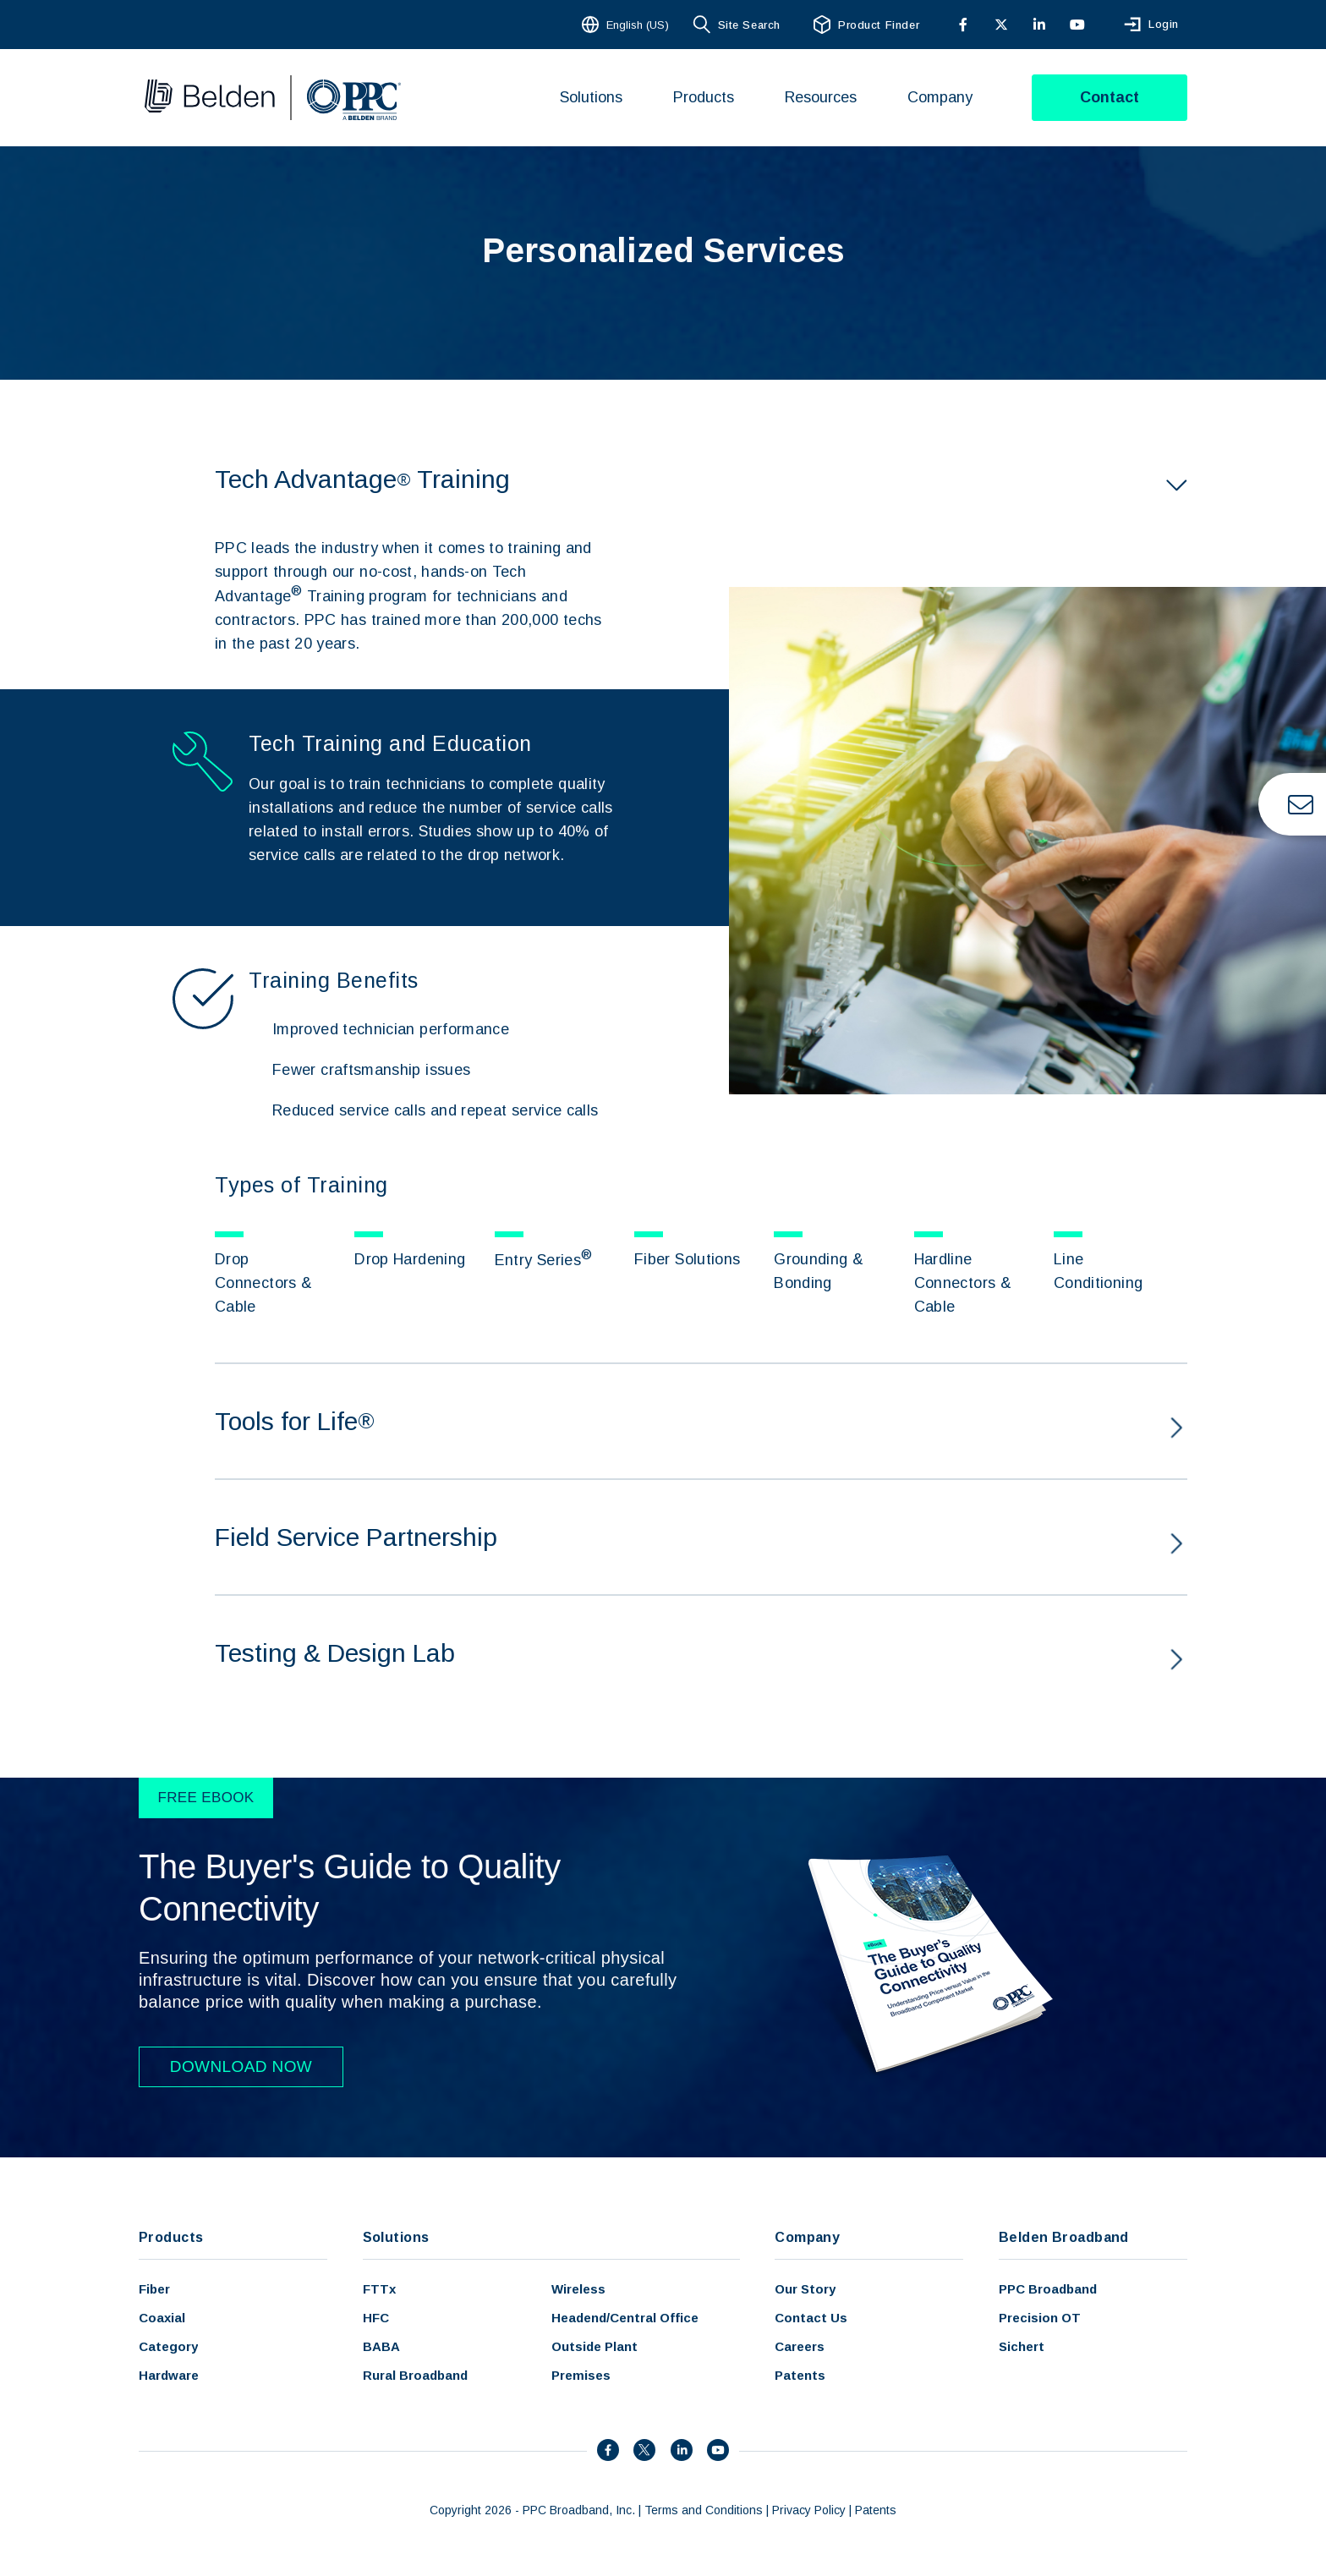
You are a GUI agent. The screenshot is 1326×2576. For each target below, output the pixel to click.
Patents (875, 2510)
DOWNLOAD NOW (241, 2066)
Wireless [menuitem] (578, 2289)
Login (1163, 24)
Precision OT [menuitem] (1040, 2317)
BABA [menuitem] (381, 2346)
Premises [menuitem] (581, 2375)
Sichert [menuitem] (1021, 2346)
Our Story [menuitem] (805, 2289)
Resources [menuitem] (821, 97)
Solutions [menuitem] (591, 97)
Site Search (749, 24)
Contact (1109, 97)
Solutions (396, 2237)
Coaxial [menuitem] (162, 2317)
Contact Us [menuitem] (811, 2317)
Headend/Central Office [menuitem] (625, 2317)
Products (171, 2237)
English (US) (637, 25)
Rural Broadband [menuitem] (415, 2375)
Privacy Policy (809, 2510)
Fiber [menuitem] (154, 2289)
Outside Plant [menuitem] (594, 2346)
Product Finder (878, 24)
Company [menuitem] (940, 97)
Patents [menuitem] (800, 2375)
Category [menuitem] (168, 2346)
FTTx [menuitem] (379, 2289)
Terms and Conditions (703, 2510)
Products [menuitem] (703, 97)
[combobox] (627, 24)
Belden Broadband (1064, 2237)
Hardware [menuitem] (169, 2375)
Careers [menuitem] (800, 2346)
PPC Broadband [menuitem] (1048, 2289)
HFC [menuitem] (376, 2317)
